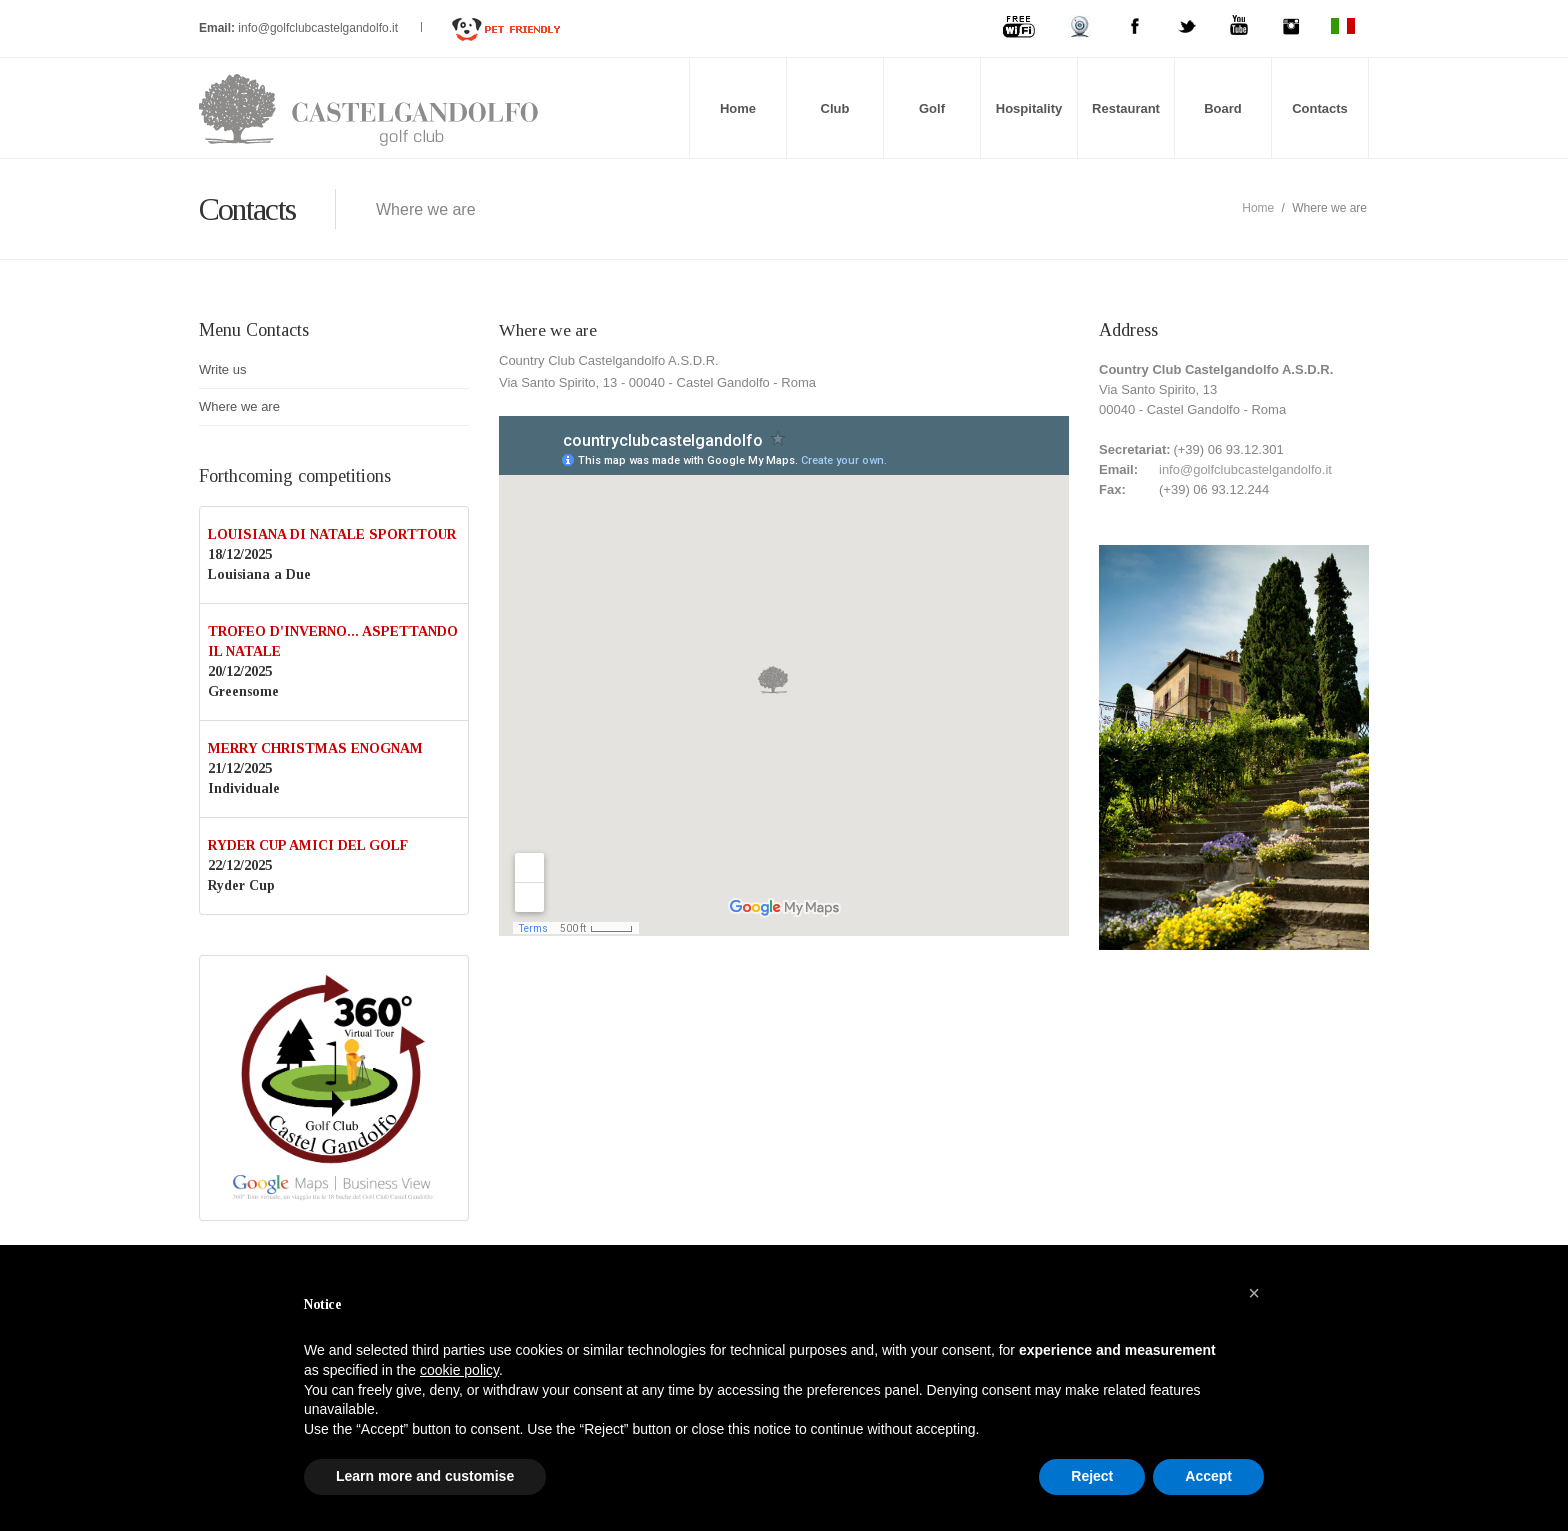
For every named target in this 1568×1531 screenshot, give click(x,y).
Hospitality (1029, 108)
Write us (222, 369)
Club (835, 108)
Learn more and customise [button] (425, 1476)
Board (1223, 108)
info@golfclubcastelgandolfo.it (319, 28)
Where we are (239, 406)
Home (738, 108)
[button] (1254, 1293)
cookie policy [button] (459, 1370)
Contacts (1320, 108)
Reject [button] (1092, 1476)
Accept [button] (1208, 1476)
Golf (932, 108)
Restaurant (1126, 108)
